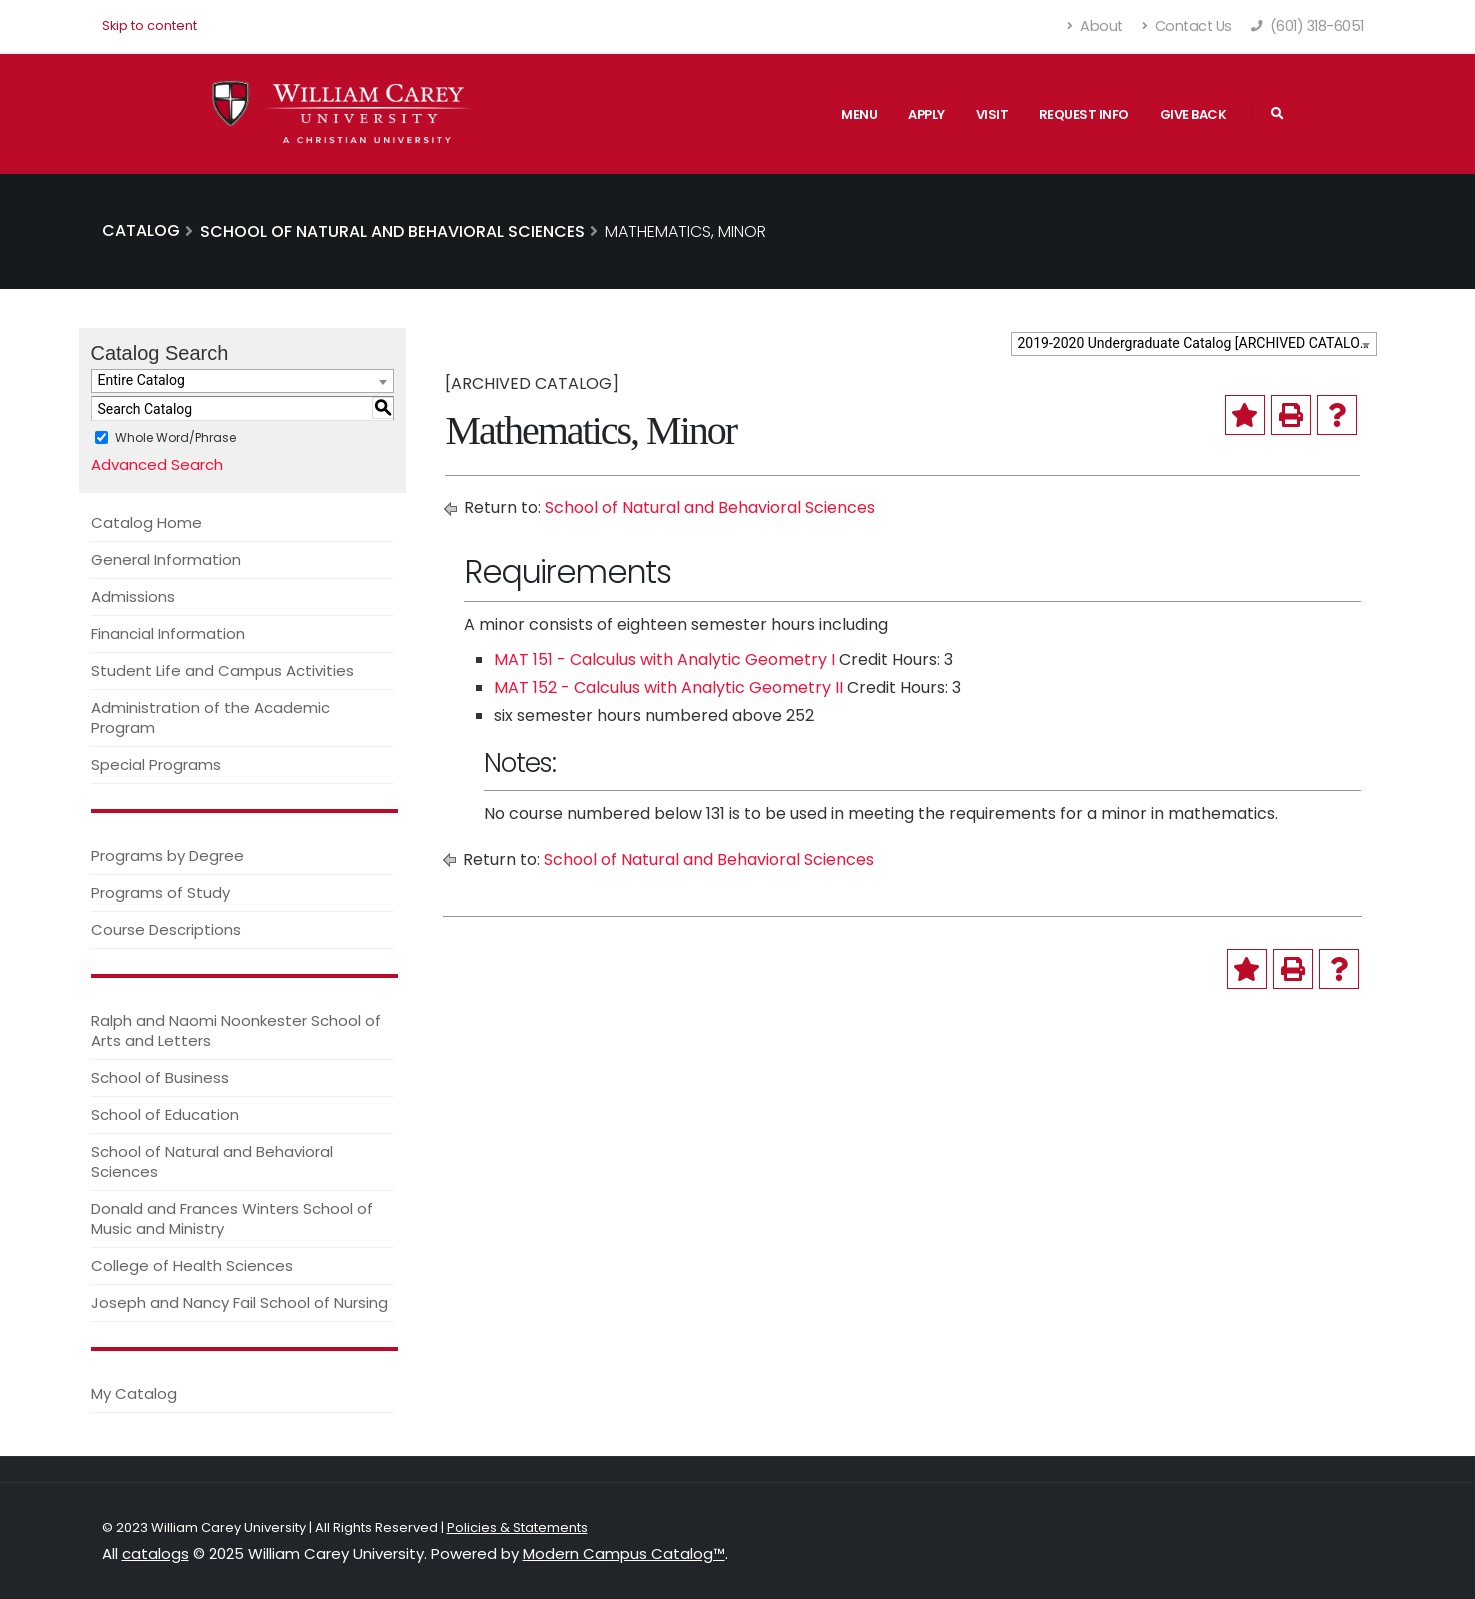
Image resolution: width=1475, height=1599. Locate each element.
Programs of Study (160, 892)
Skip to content (149, 25)
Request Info (1084, 114)
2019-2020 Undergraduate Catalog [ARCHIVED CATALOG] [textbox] (1196, 343)
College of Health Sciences (192, 1265)
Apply (926, 114)
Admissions (133, 596)
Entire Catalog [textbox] (141, 380)
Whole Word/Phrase (175, 437)
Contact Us (1187, 26)
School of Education (165, 1114)
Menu (859, 114)
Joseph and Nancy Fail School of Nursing (239, 1302)
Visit (992, 114)
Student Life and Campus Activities (222, 670)
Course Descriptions (166, 929)
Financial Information (168, 633)
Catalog (141, 230)
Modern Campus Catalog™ (624, 1553)
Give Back (1193, 114)
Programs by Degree (167, 855)
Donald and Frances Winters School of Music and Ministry (232, 1218)
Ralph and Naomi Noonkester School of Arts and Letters (236, 1030)
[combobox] (1194, 344)
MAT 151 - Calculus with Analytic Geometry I (664, 659)
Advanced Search (157, 464)
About (1095, 26)
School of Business (160, 1077)
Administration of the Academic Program (210, 717)
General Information (166, 559)
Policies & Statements (517, 1527)
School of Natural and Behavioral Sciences (212, 1161)
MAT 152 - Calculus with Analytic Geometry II (668, 687)
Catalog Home (146, 522)
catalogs (155, 1553)
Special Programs (156, 764)
